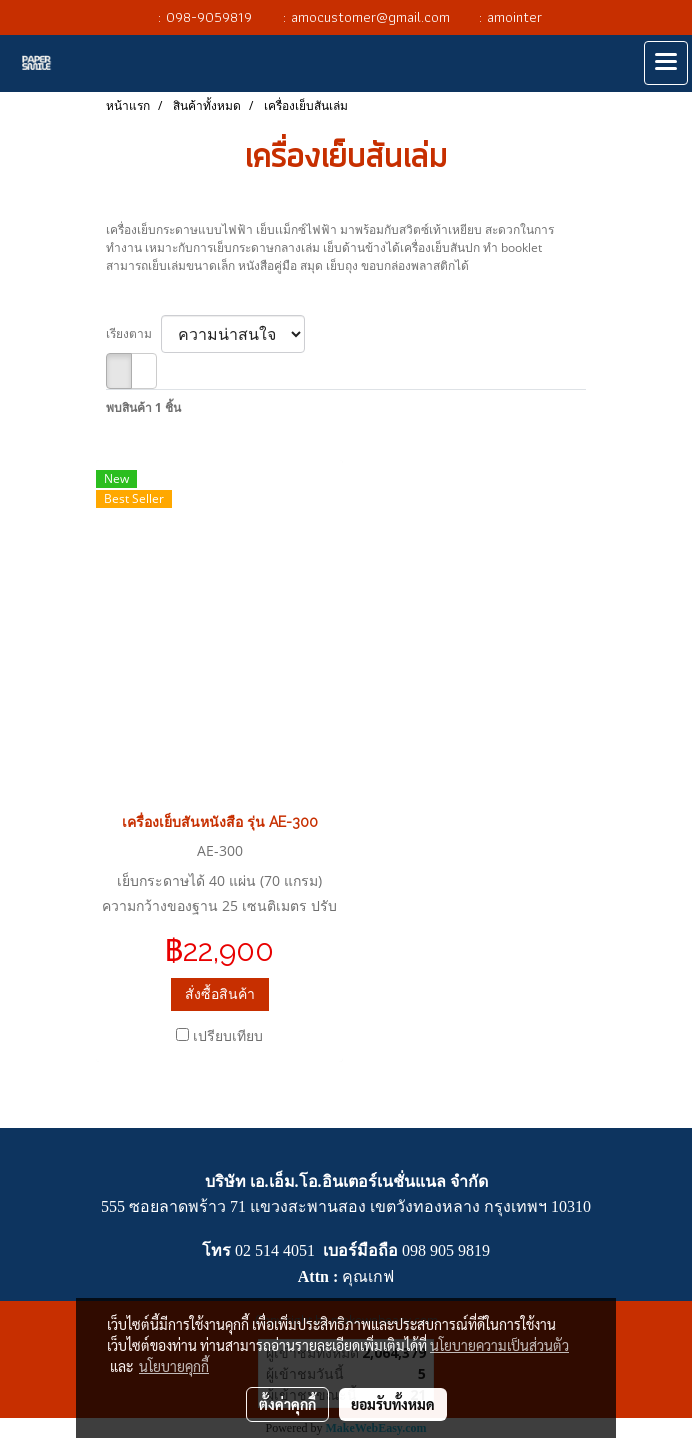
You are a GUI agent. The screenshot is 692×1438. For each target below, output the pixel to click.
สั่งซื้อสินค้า (220, 993)
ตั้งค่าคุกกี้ (287, 1404)
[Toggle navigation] (666, 63)
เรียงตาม (133, 333)
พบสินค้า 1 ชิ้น (143, 407)
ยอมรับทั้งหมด (393, 1404)
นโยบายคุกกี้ (174, 1366)
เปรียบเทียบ (228, 1035)
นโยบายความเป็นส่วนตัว (499, 1345)
